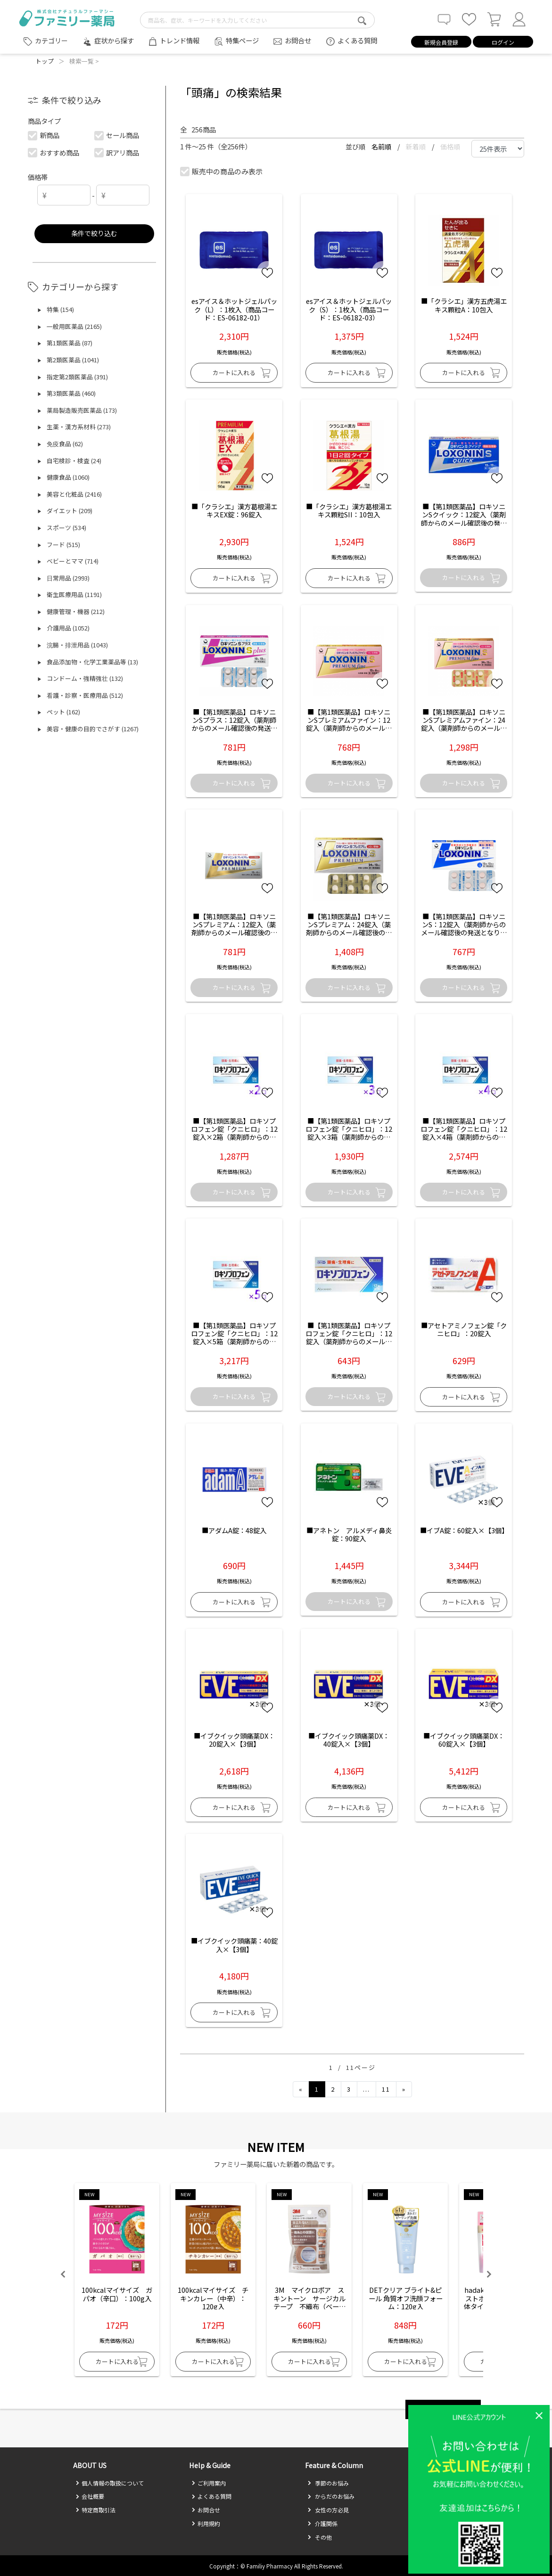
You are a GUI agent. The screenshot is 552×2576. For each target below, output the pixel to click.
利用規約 (205, 2523)
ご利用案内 (208, 2483)
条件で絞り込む (94, 233)
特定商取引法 (95, 2510)
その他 (319, 2537)
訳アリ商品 (117, 152)
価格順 (450, 146)
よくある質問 (357, 40)
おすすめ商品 (53, 152)
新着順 (416, 146)
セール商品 (117, 135)
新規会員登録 (441, 42)
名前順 (382, 146)
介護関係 (322, 2523)
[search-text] (257, 20)
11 (386, 2089)
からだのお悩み (330, 2496)
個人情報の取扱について (109, 2483)
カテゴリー (51, 40)
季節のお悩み (328, 2483)
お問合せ (298, 40)
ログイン (503, 42)
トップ (44, 61)
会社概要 (89, 2496)
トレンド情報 (179, 40)
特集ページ (242, 40)
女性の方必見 (328, 2510)
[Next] (404, 2089)
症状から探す (114, 40)
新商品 (43, 135)
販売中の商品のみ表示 (222, 171)
